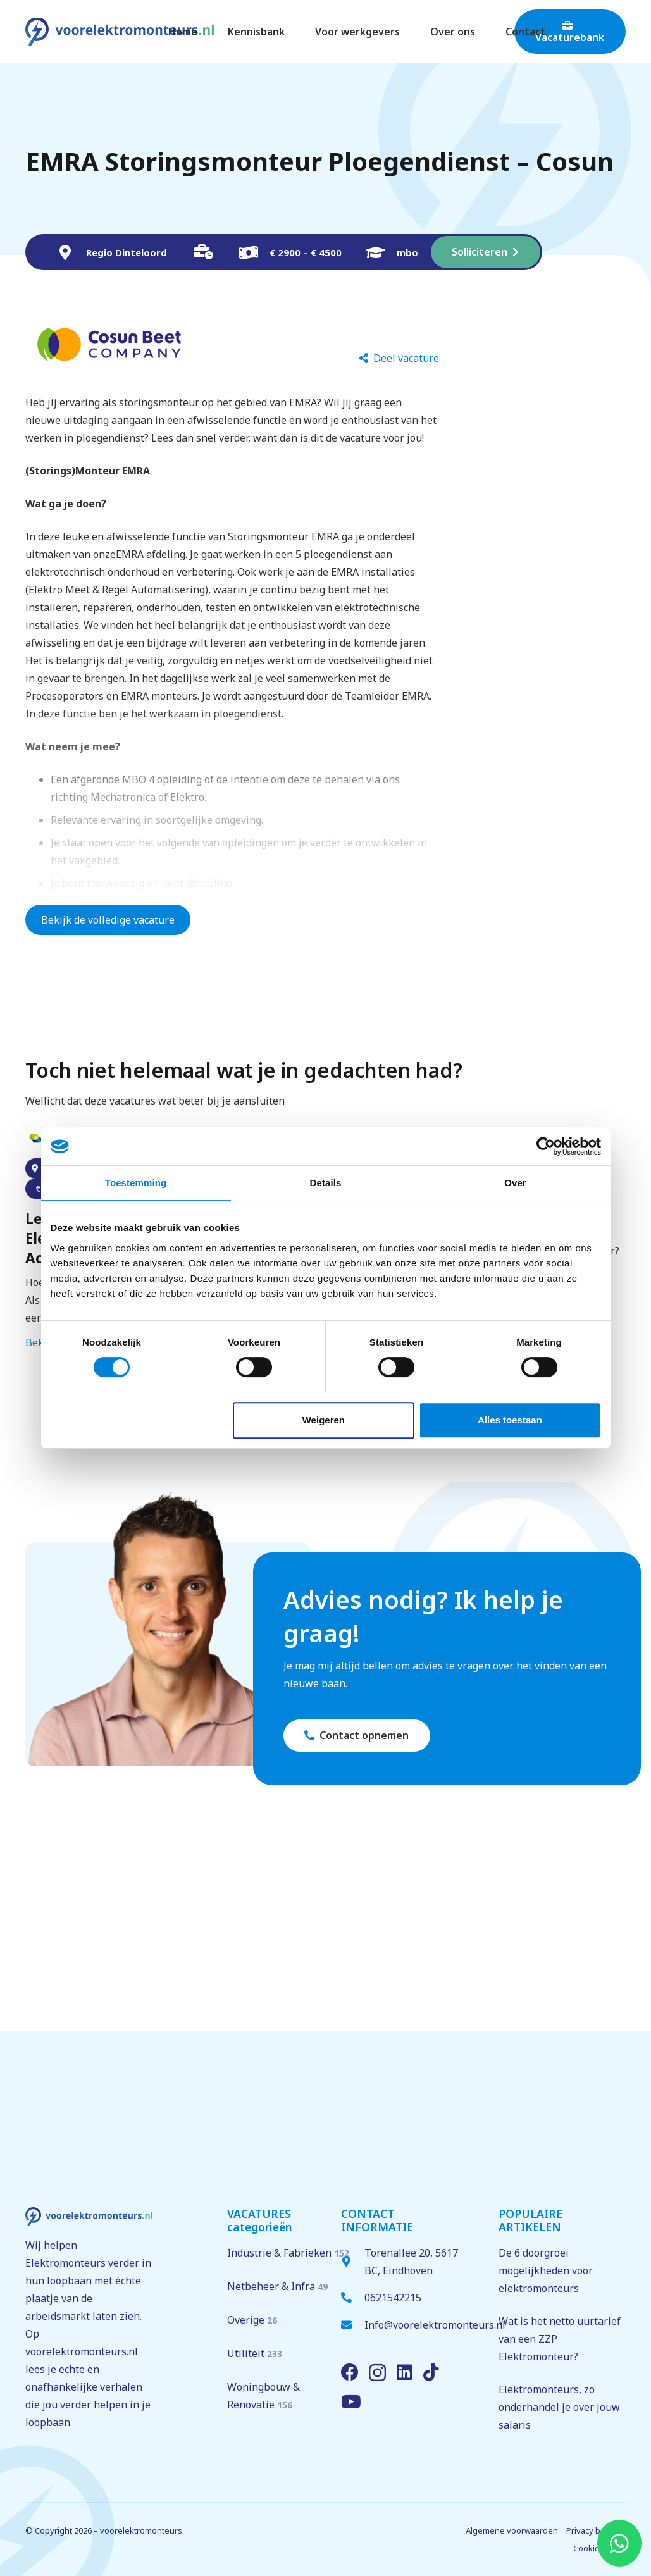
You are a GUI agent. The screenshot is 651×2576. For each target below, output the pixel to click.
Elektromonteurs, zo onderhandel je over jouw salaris (559, 2407)
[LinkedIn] (404, 2372)
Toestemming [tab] (136, 1182)
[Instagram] (377, 2373)
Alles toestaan (510, 1420)
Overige (252, 2320)
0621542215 (392, 2298)
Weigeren (323, 1420)
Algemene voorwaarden (512, 2530)
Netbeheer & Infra (277, 2286)
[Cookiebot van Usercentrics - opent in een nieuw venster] (545, 1146)
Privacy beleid (592, 2530)
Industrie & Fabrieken (288, 2253)
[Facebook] (350, 2372)
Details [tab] (326, 1182)
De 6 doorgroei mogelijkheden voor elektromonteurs (546, 2270)
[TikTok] (431, 2372)
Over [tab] (515, 1182)
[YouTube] (351, 2402)
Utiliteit (254, 2353)
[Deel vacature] (399, 358)
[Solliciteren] (485, 252)
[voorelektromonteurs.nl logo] (119, 32)
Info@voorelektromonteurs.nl (434, 2325)
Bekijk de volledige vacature (108, 920)
